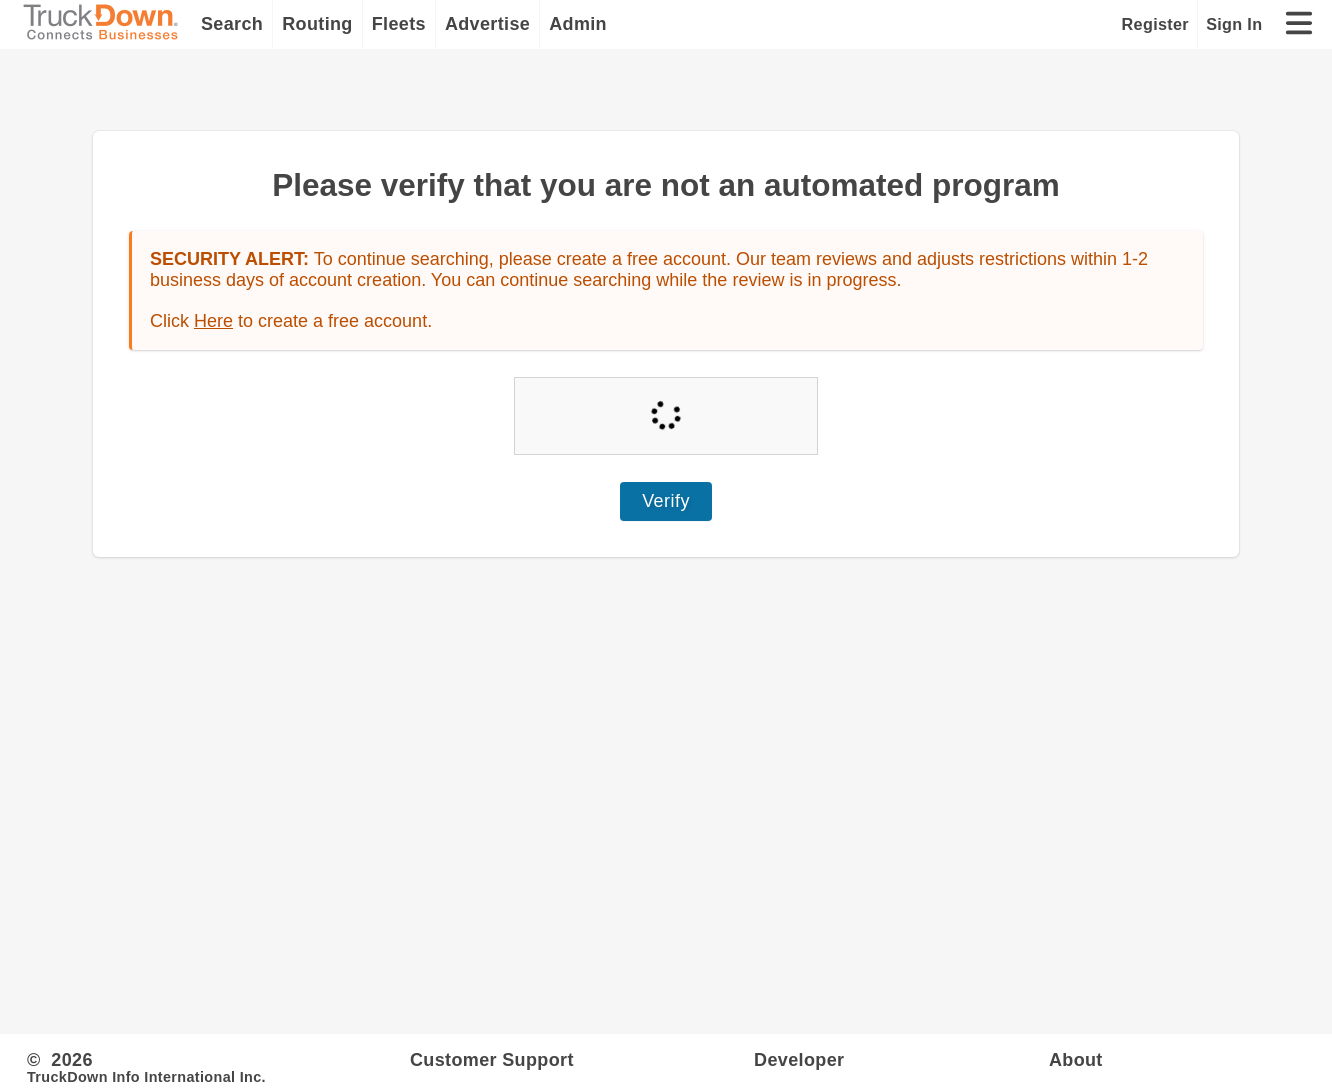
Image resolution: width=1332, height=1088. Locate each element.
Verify (666, 501)
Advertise (487, 24)
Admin (578, 24)
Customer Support (492, 1060)
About (1076, 1060)
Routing (317, 24)
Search (232, 24)
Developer (799, 1060)
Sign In (1234, 24)
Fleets (399, 24)
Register (1155, 24)
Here (213, 321)
